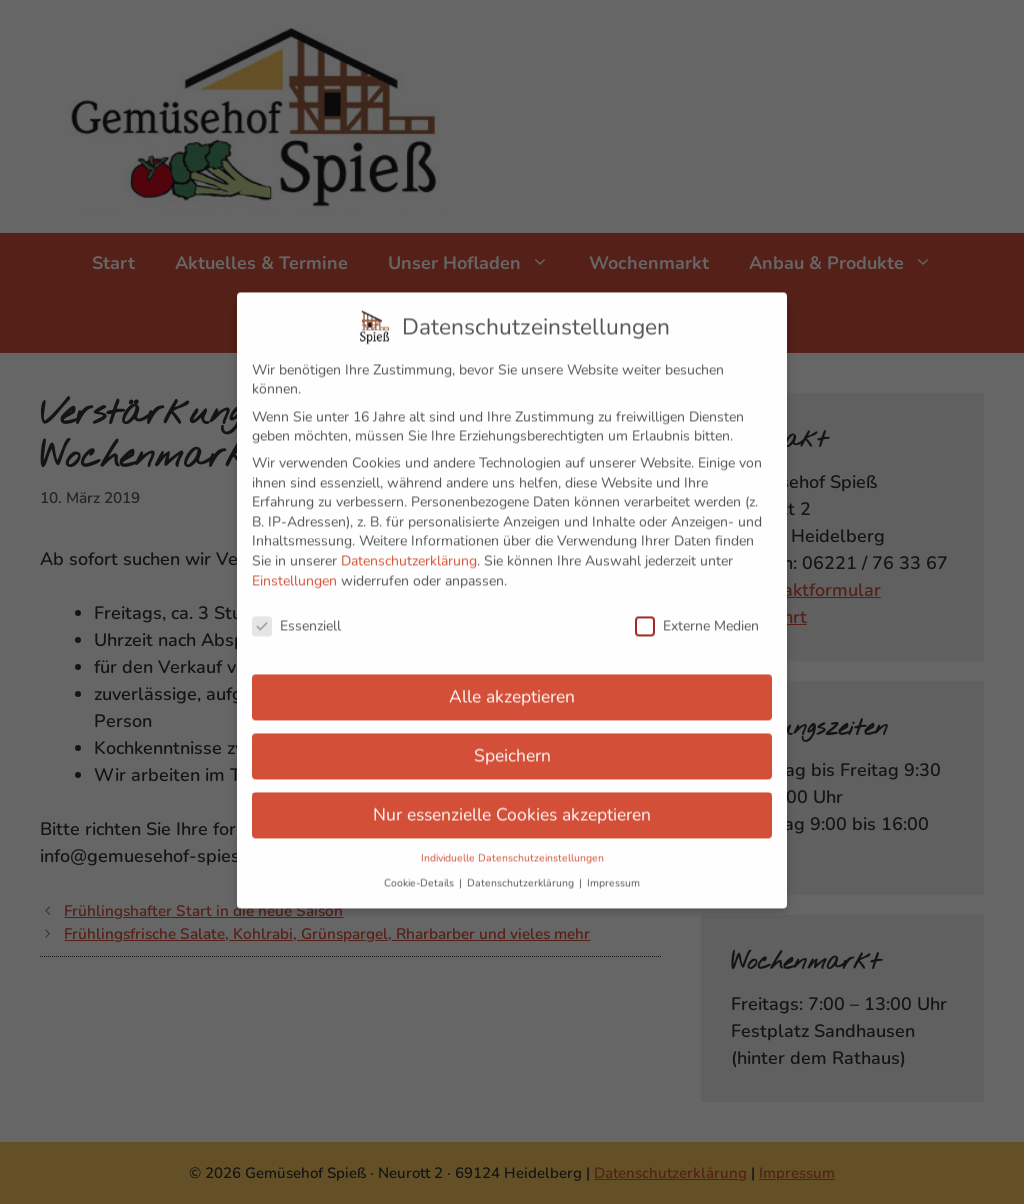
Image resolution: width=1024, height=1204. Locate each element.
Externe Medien (697, 612)
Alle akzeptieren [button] (512, 683)
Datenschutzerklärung (409, 547)
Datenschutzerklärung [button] (522, 869)
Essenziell (296, 612)
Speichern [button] (512, 742)
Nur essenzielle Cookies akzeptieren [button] (512, 801)
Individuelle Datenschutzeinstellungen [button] (512, 844)
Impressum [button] (613, 869)
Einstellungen (294, 566)
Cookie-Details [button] (420, 869)
